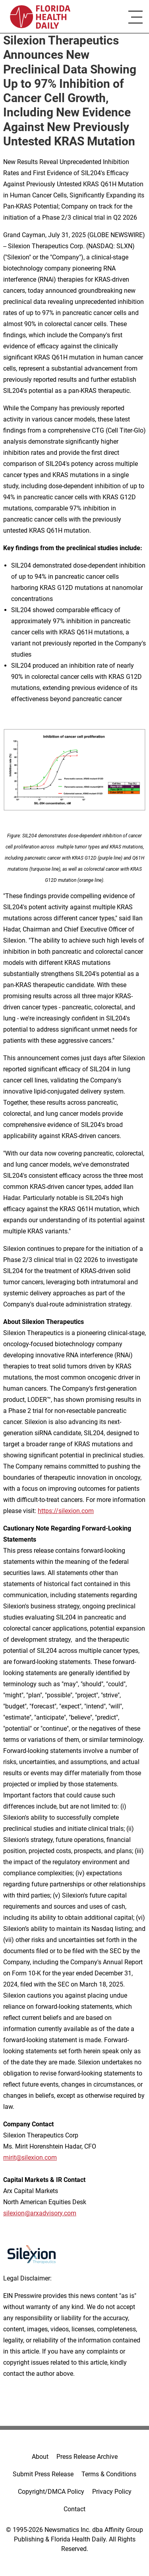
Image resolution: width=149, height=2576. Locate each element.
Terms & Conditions (108, 2474)
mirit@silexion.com (30, 2157)
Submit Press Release (43, 2474)
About (40, 2456)
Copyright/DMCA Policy (51, 2491)
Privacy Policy (112, 2491)
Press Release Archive (87, 2456)
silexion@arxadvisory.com (39, 2213)
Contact (74, 2509)
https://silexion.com (66, 1511)
